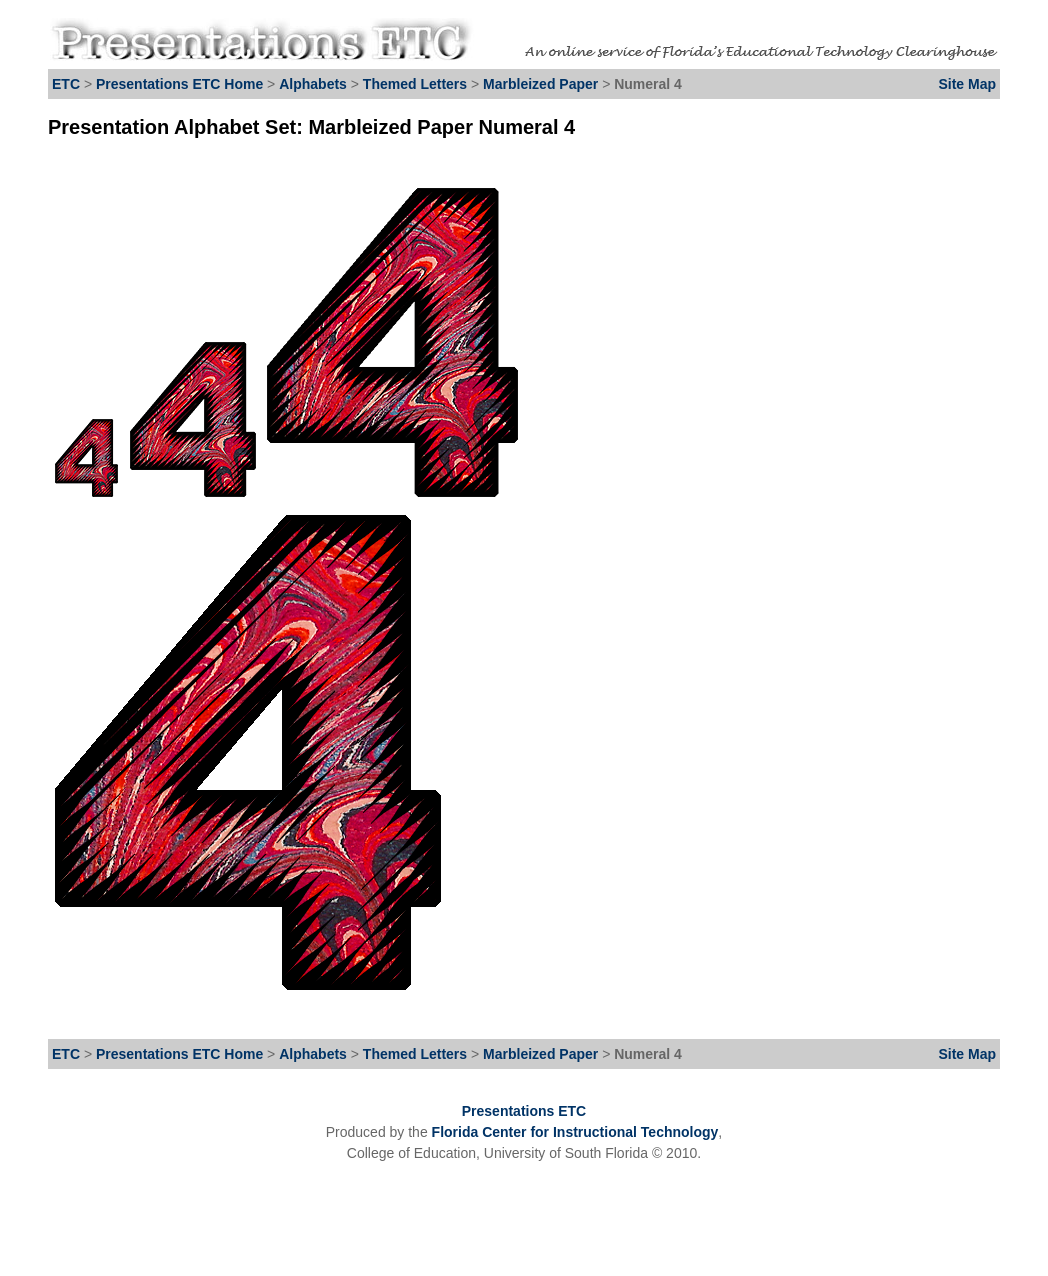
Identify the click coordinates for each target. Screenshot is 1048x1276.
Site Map (967, 84)
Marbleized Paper (542, 84)
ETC (66, 84)
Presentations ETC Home (179, 84)
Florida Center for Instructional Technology (575, 1132)
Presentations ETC (524, 1111)
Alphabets (313, 84)
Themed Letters (415, 84)
